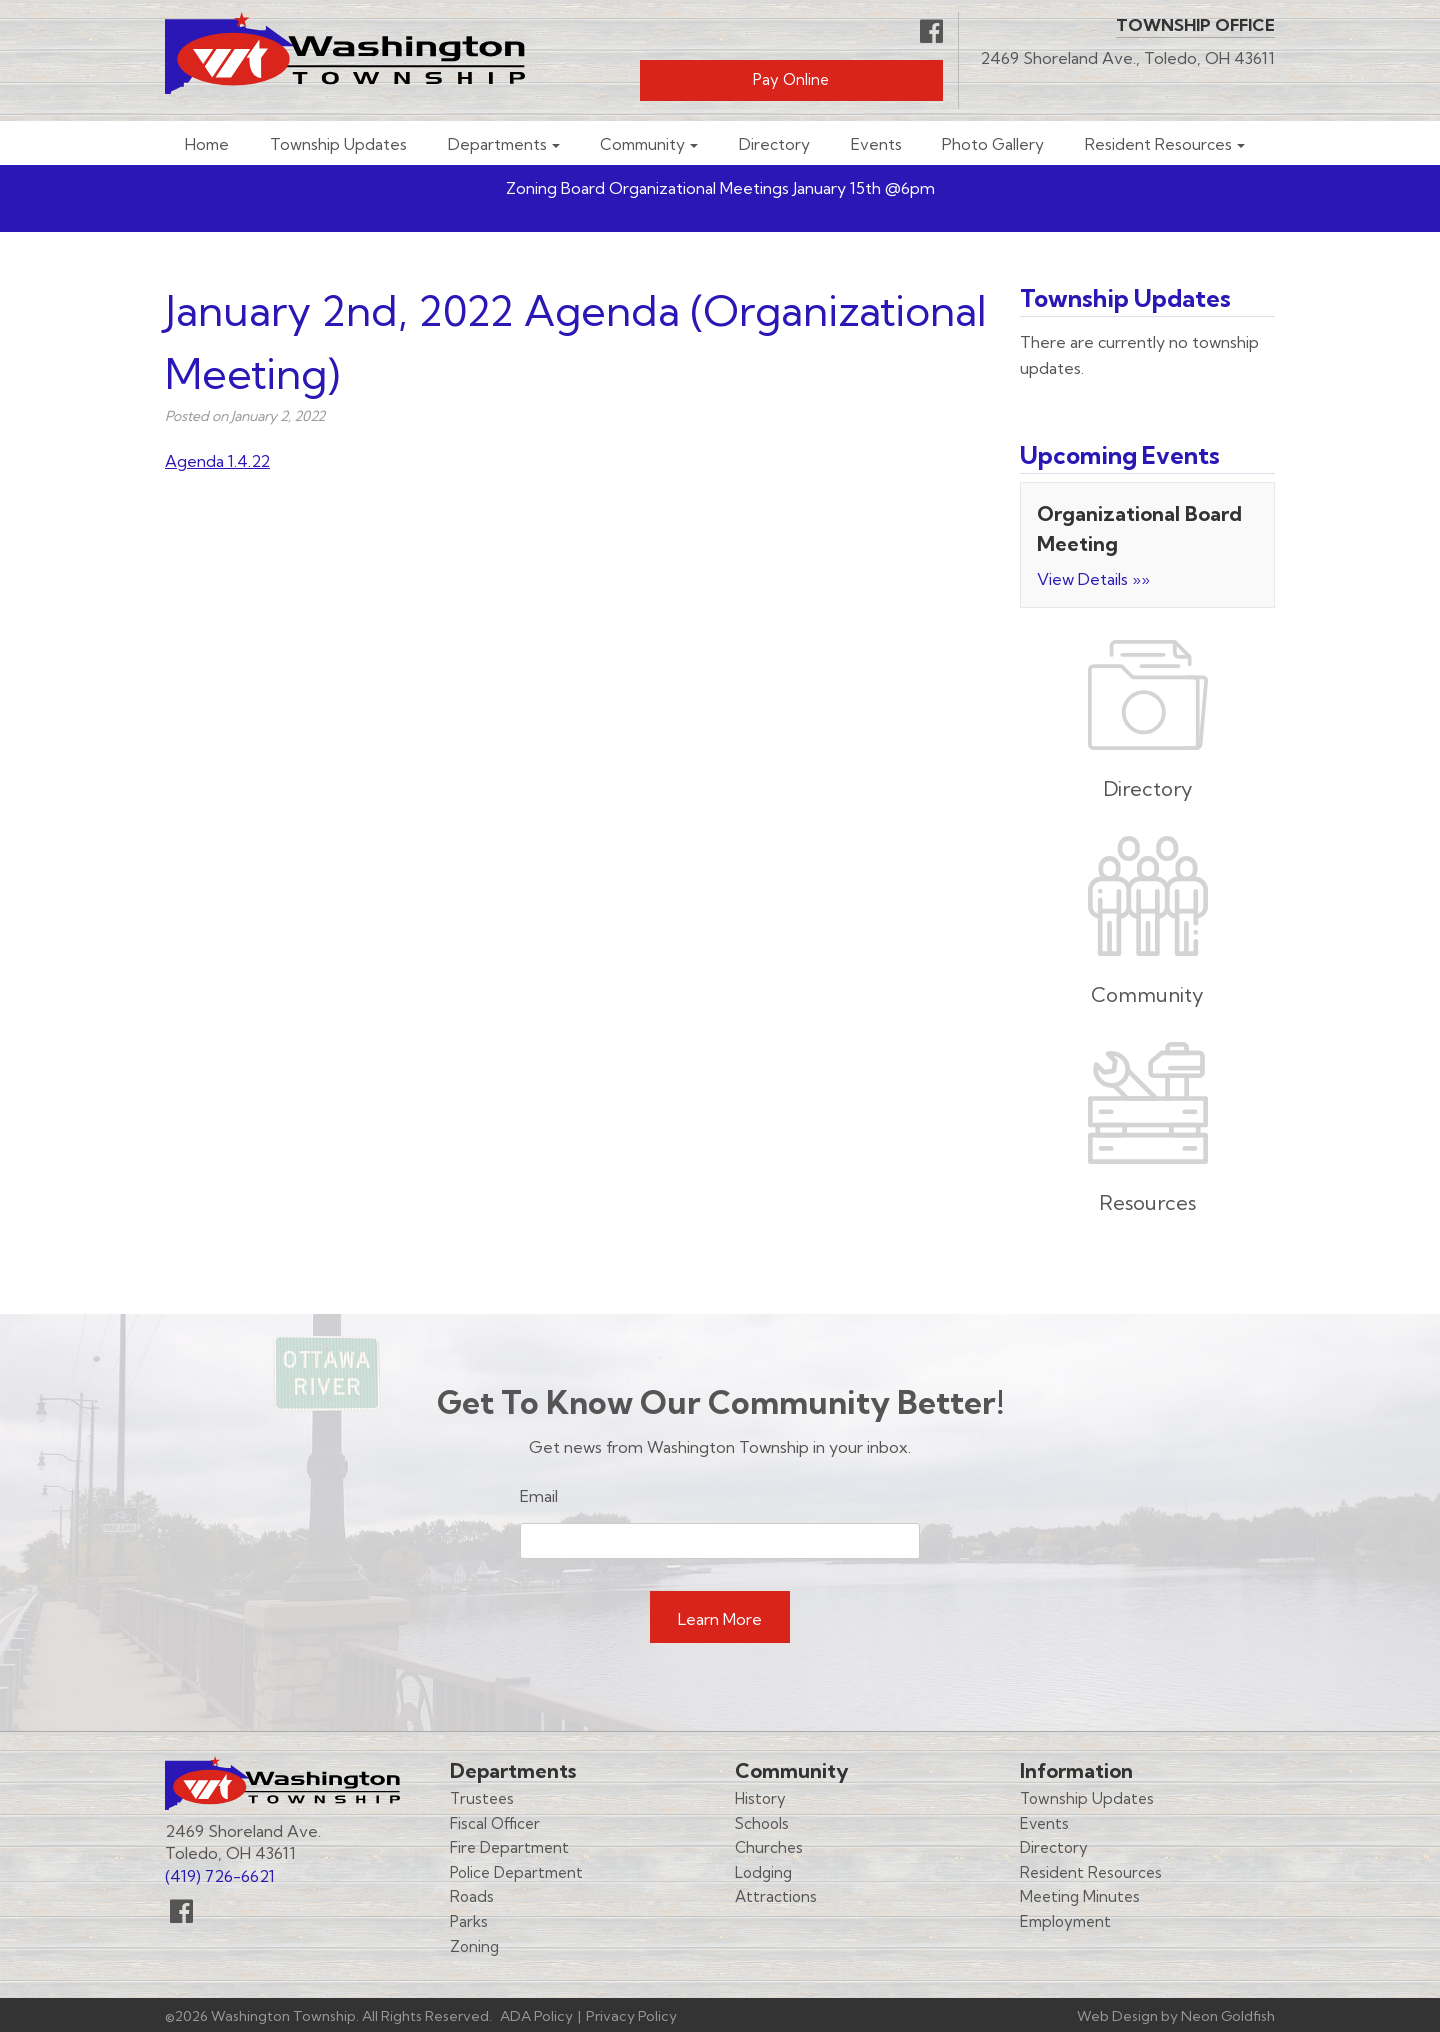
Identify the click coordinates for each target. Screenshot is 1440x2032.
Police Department (516, 1872)
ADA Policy (536, 2016)
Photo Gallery (993, 144)
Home (207, 144)
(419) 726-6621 (220, 1876)
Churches (769, 1847)
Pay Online (791, 79)
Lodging (763, 1872)
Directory (774, 144)
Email (539, 1496)
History (760, 1798)
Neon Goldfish (1228, 2016)
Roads (472, 1896)
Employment (1065, 1921)
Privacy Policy (631, 2016)
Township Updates (338, 144)
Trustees (482, 1798)
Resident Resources (1158, 144)
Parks (469, 1921)
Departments (497, 144)
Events (876, 144)
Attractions (776, 1896)
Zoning (474, 1946)
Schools (762, 1823)
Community (642, 144)
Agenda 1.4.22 (217, 461)
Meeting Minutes (1080, 1896)
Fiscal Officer (495, 1823)
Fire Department (509, 1847)
